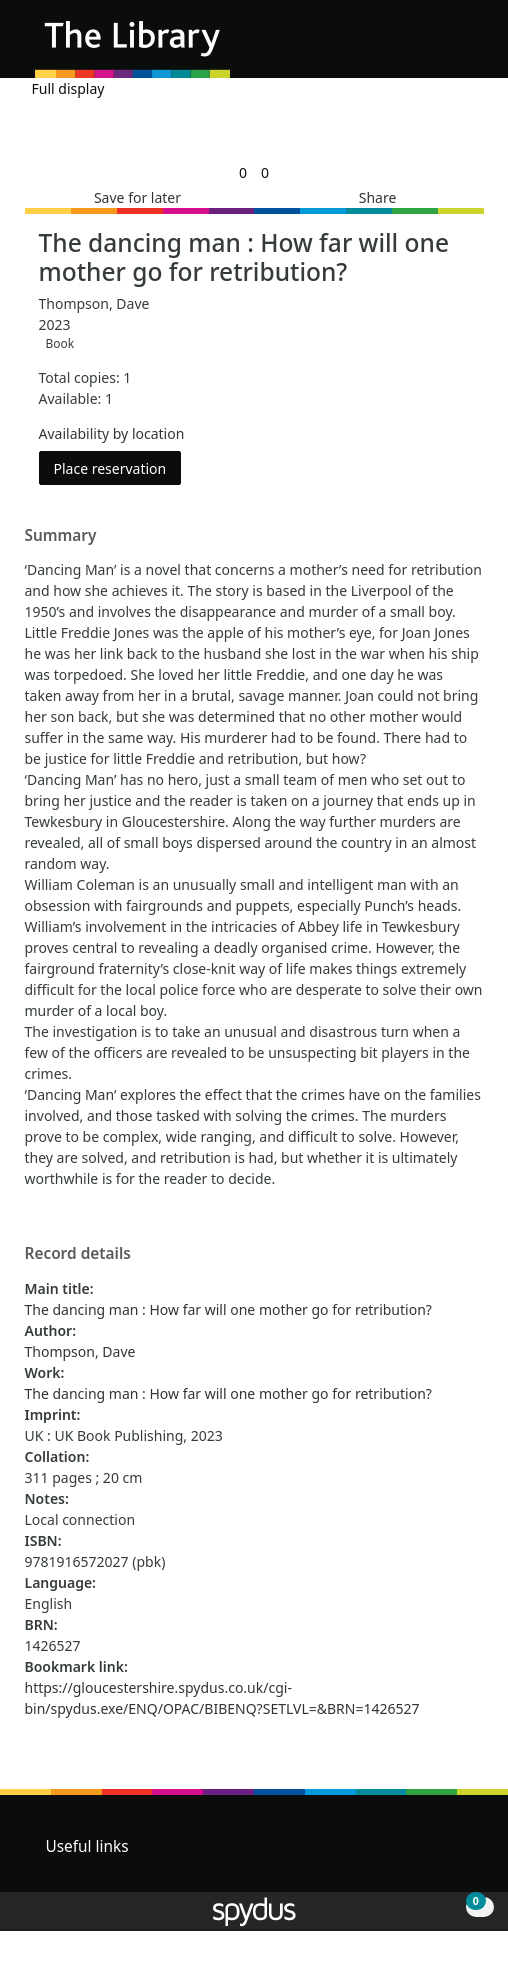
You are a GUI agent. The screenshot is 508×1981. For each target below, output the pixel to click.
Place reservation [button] (118, 467)
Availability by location (112, 433)
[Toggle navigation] (462, 46)
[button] (438, 46)
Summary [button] (61, 536)
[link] (243, 172)
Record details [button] (78, 1254)
